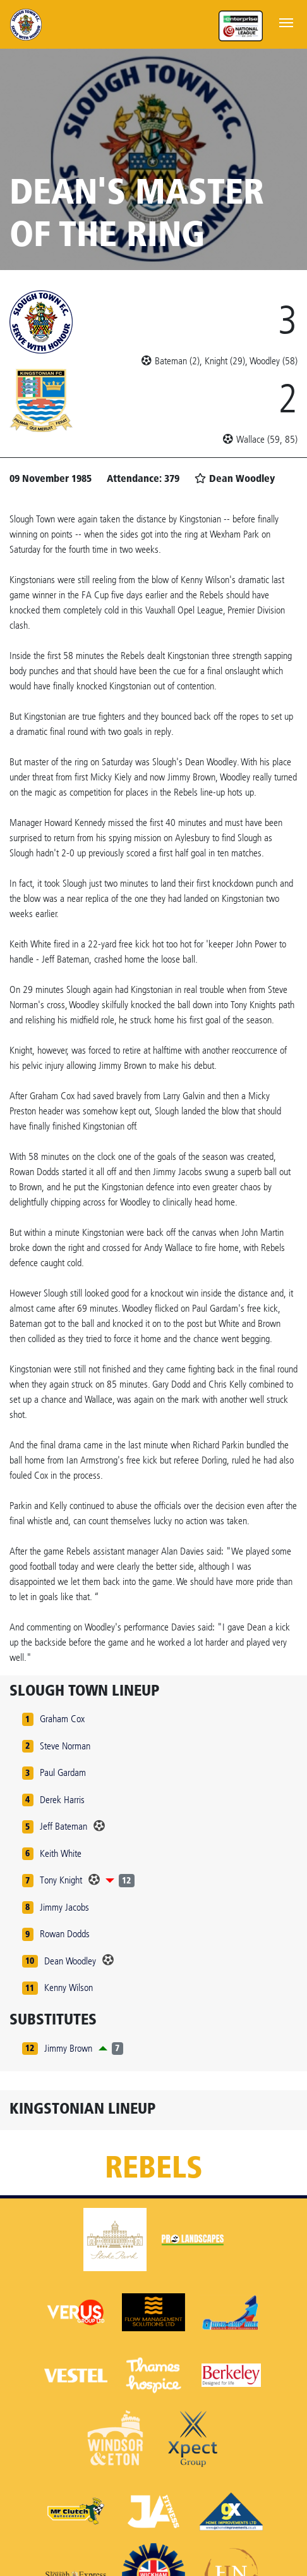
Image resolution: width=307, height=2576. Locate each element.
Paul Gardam (63, 1772)
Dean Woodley (70, 1961)
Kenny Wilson (68, 1987)
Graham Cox (62, 1719)
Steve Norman (65, 1746)
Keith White (60, 1853)
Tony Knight (61, 1880)
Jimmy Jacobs (64, 1907)
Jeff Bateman (63, 1826)
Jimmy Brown (68, 2048)
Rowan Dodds (65, 1934)
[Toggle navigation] (286, 21)
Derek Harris (62, 1800)
